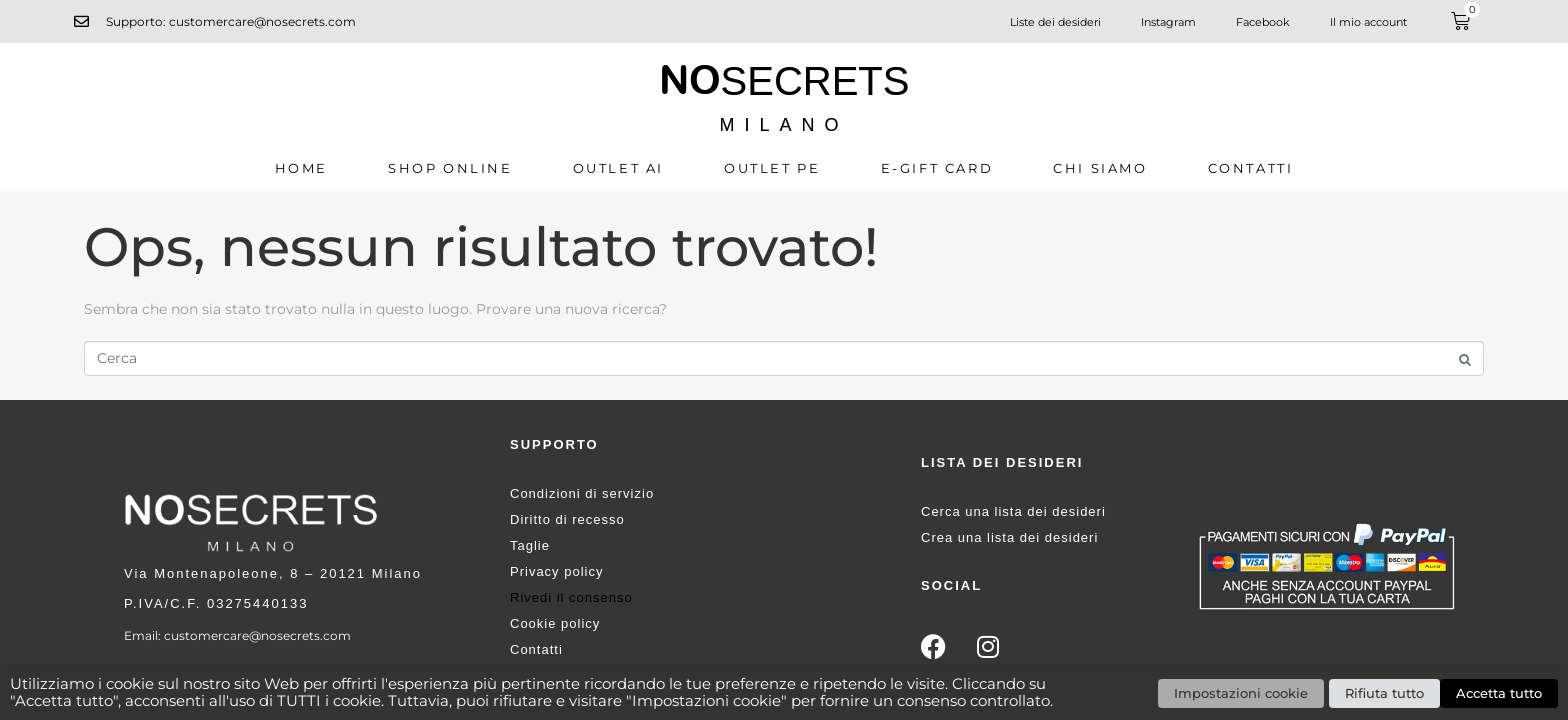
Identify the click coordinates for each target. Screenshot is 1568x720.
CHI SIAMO (1100, 168)
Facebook (1263, 22)
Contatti (1251, 168)
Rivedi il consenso (571, 597)
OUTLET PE (772, 168)
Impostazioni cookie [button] (1241, 693)
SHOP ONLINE (450, 168)
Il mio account (1368, 22)
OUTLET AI (618, 168)
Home (301, 168)
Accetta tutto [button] (1499, 693)
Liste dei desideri (1055, 22)
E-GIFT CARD (937, 168)
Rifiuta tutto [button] (1384, 693)
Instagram (1168, 22)
